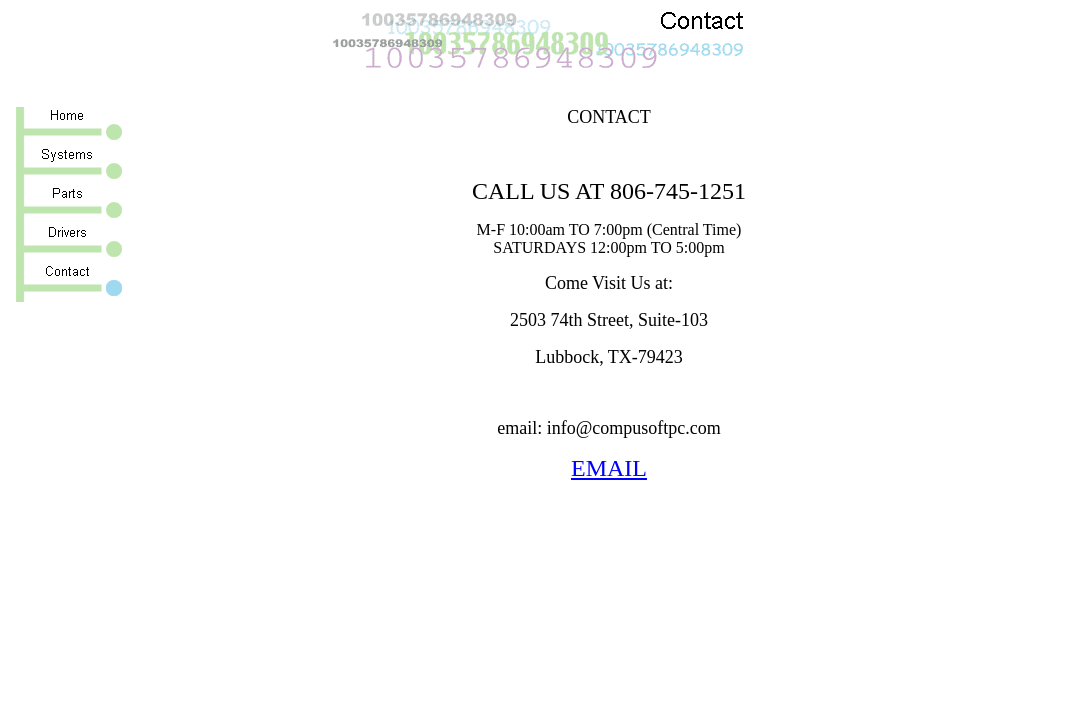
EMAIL (609, 468)
